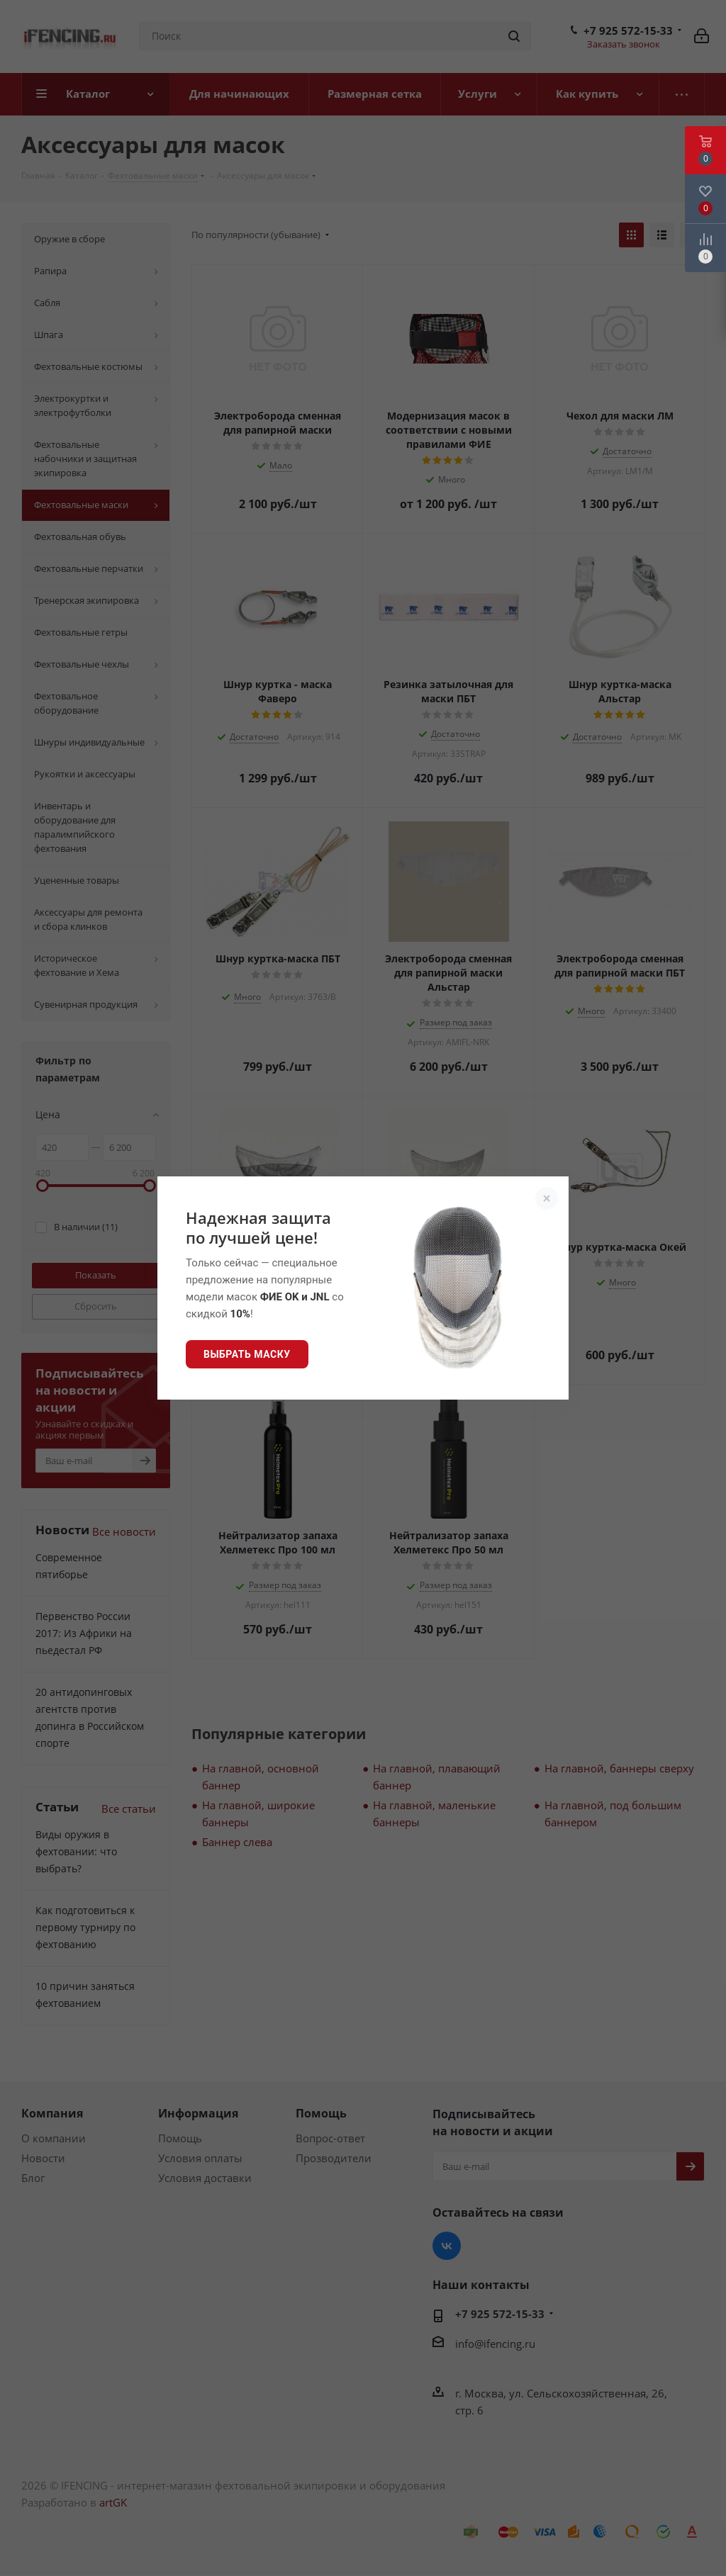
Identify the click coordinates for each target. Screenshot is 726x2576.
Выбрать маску (247, 1354)
